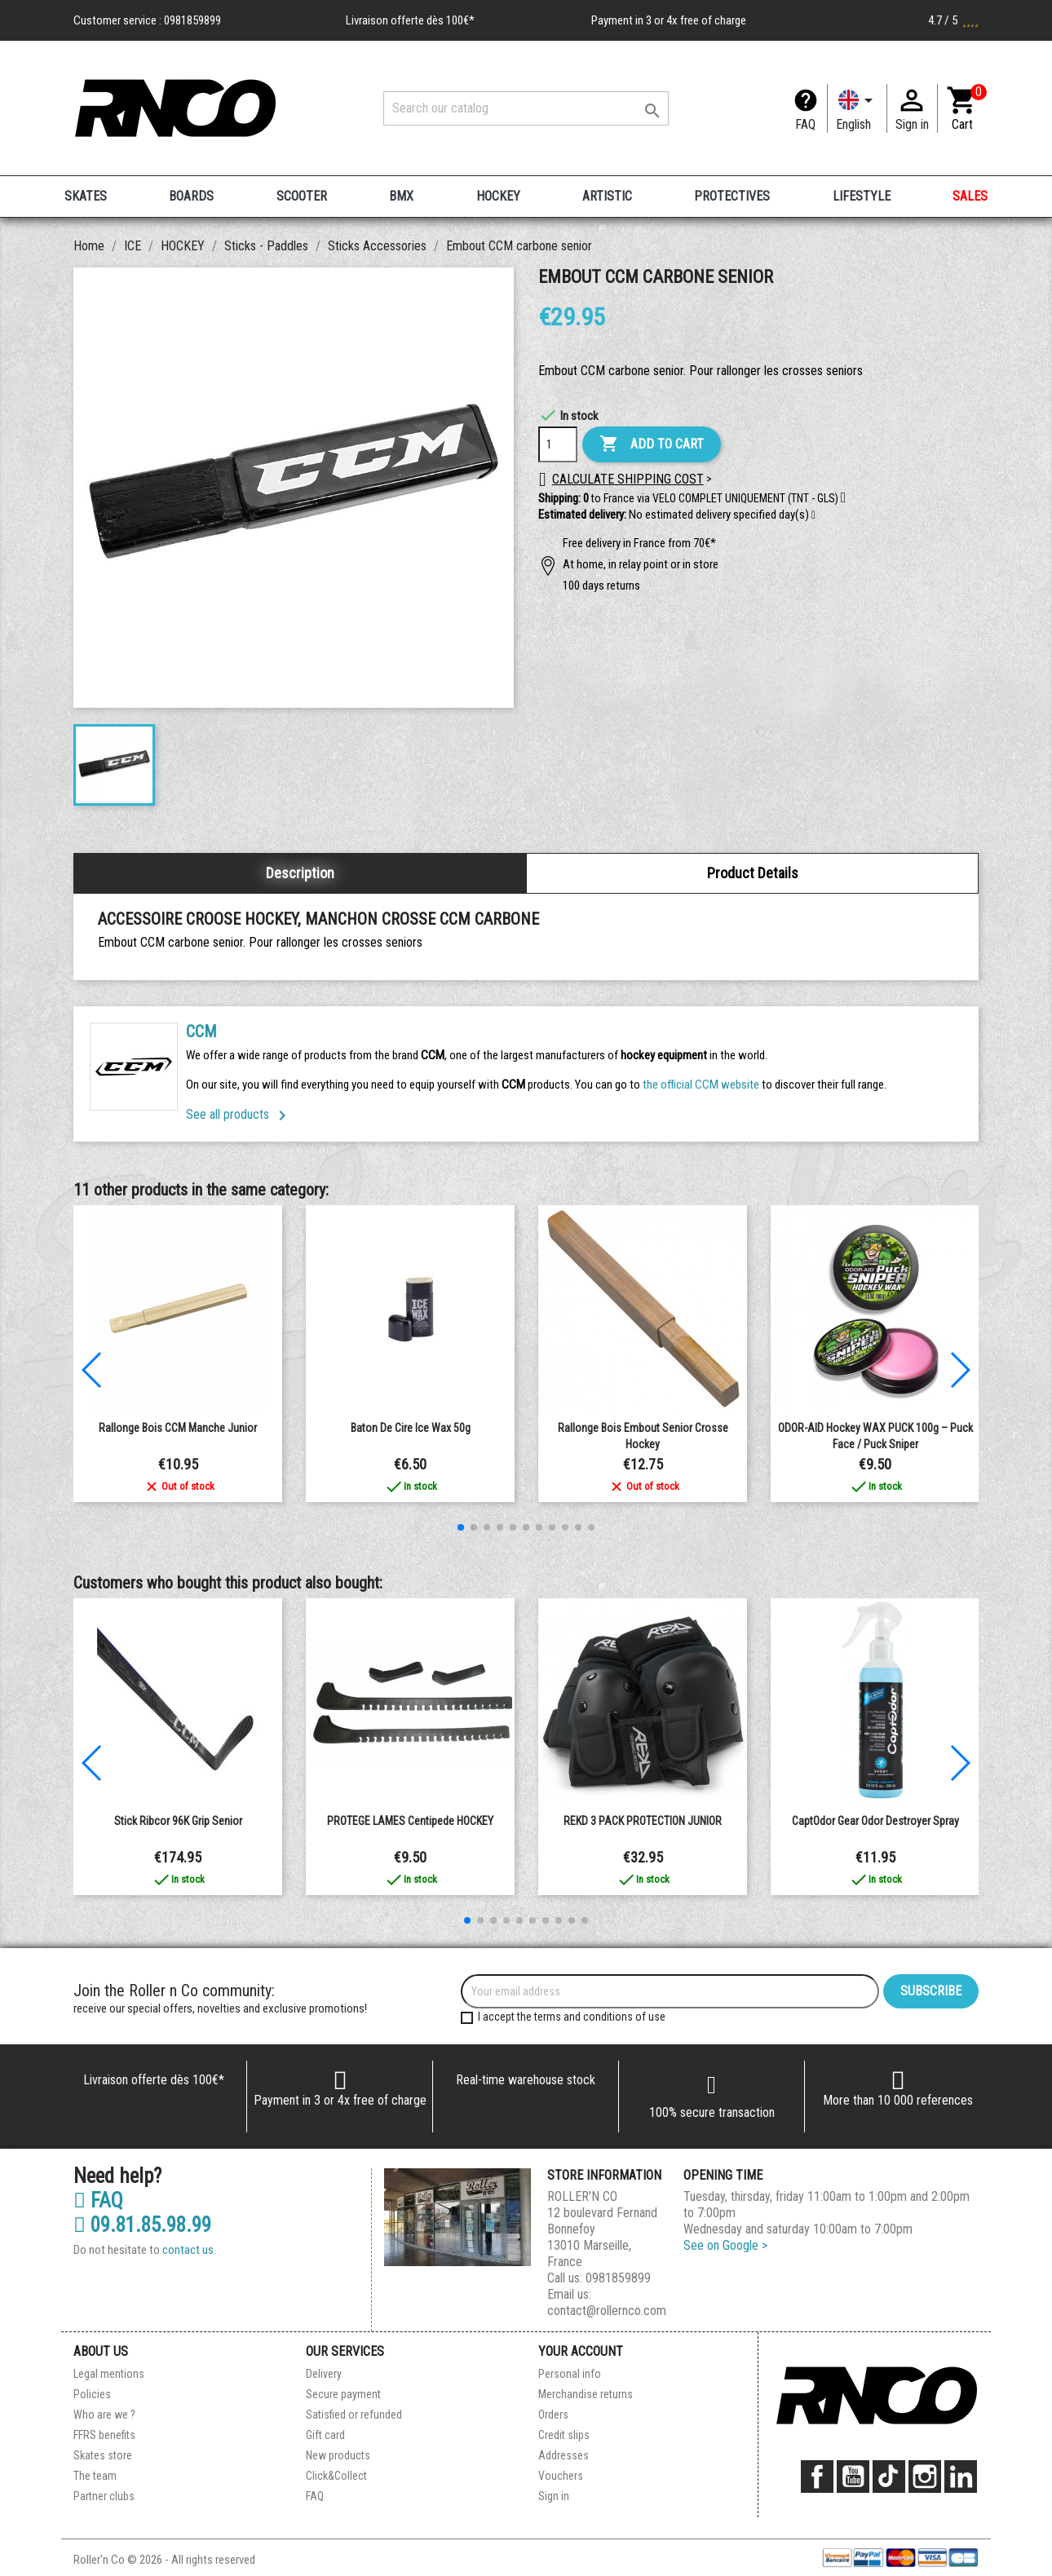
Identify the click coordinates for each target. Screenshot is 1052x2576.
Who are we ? (104, 2414)
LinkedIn (960, 2476)
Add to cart (651, 444)
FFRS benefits (104, 2434)
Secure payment (343, 2394)
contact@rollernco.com (606, 2310)
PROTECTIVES (732, 196)
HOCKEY (498, 196)
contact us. (189, 2249)
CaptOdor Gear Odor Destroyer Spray (875, 1820)
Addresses (563, 2455)
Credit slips (564, 2434)
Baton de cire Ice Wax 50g (411, 1427)
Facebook (817, 2476)
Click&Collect (336, 2475)
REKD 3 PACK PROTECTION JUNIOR (643, 1820)
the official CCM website (702, 1084)
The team (95, 2475)
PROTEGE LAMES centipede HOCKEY (410, 1820)
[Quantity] (557, 444)
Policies (92, 2394)
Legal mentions (108, 2373)
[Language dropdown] (857, 108)
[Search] (526, 108)
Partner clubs (104, 2496)
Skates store (102, 2455)
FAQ (805, 124)
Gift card (325, 2434)
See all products (239, 1114)
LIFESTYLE (862, 196)
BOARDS (191, 196)
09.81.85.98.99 (142, 2225)
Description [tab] (300, 872)
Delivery (324, 2373)
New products (338, 2455)
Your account (580, 2351)
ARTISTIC (607, 196)
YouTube (853, 2476)
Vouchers (560, 2475)
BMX (401, 196)
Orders (553, 2414)
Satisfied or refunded (354, 2414)
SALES (970, 196)
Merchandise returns (585, 2394)
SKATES (85, 196)
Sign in (553, 2496)
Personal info (569, 2373)
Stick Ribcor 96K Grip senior (178, 1820)
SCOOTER (301, 196)
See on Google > (725, 2245)
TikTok (889, 2476)
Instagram (924, 2476)
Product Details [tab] (752, 872)
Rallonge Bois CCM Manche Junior (178, 1427)
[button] (813, 515)
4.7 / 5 (953, 20)
